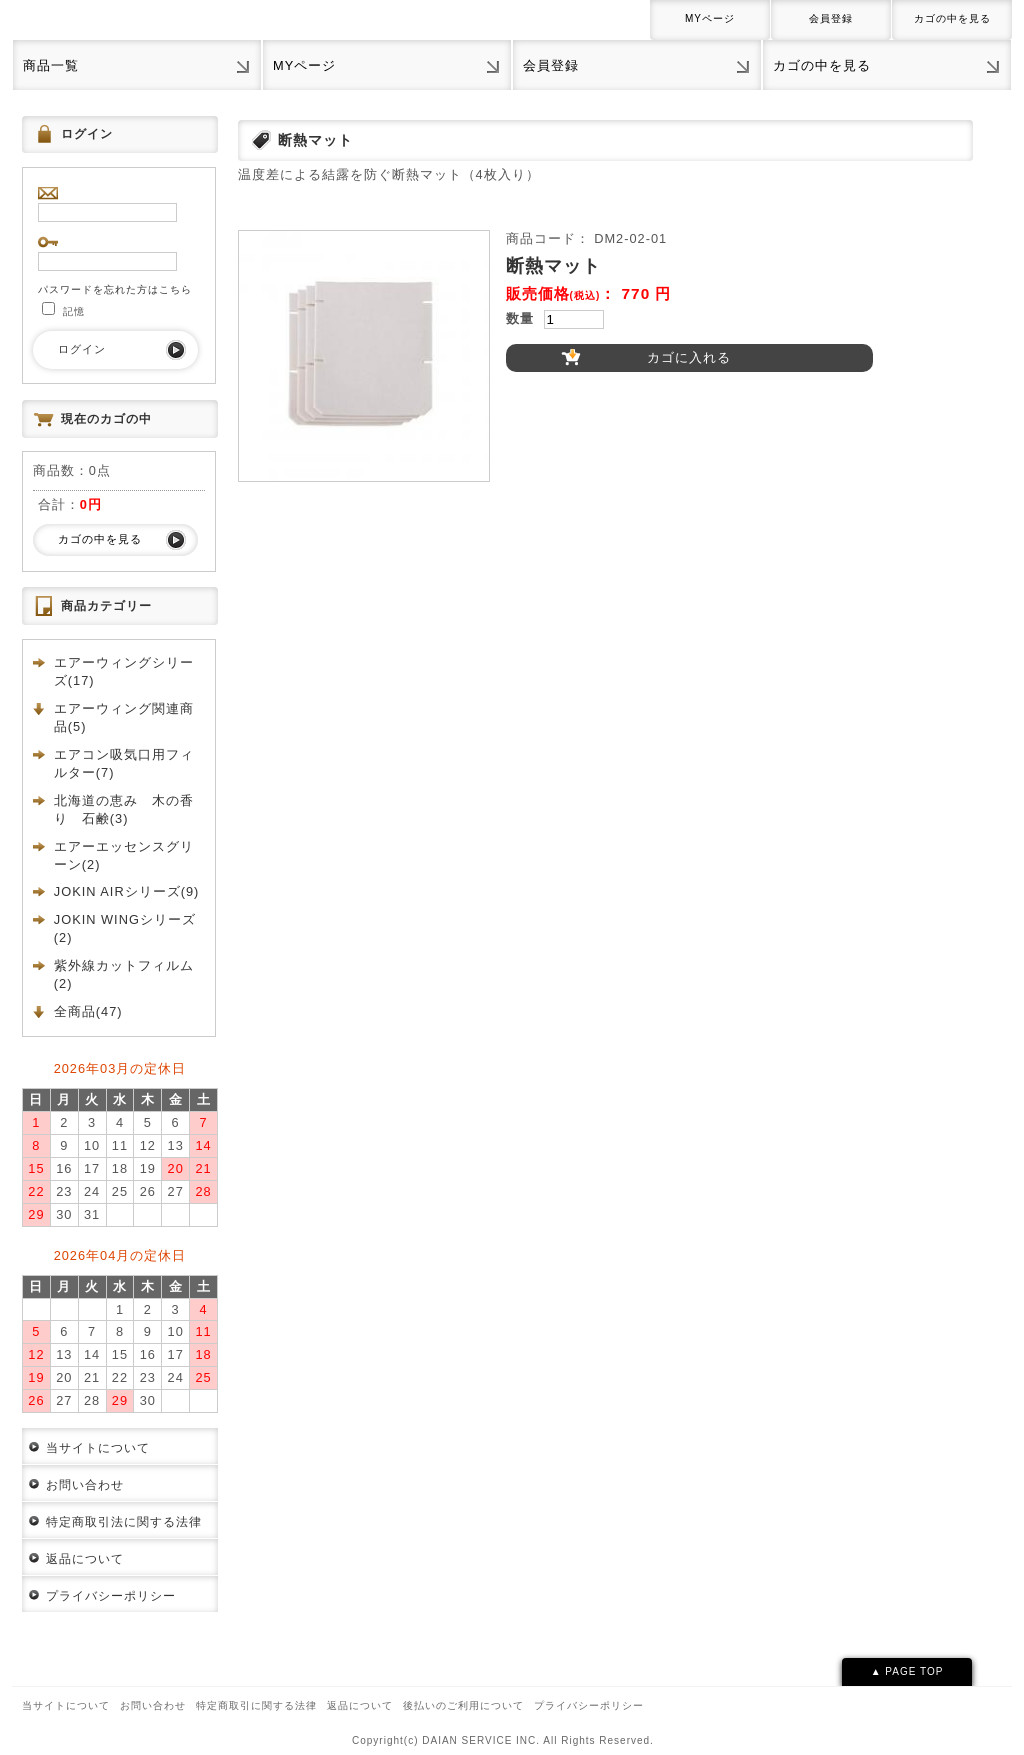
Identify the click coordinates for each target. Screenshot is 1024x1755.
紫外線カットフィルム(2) (124, 974)
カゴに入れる (689, 357)
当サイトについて (98, 1448)
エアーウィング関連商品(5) (124, 717)
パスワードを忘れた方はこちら (115, 289)
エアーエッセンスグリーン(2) (124, 855)
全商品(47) (88, 1011)
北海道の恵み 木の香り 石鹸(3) (124, 809)
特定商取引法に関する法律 (124, 1522)
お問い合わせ (85, 1485)
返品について (85, 1559)
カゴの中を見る (952, 18)
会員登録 (831, 18)
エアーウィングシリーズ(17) (124, 671)
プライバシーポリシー (111, 1596)
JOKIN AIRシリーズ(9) (127, 891)
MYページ (710, 18)
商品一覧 (51, 65)
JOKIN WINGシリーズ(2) (125, 928)
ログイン (82, 349)
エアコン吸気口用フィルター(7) (124, 763)
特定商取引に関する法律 (256, 1705)
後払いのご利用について (463, 1705)
